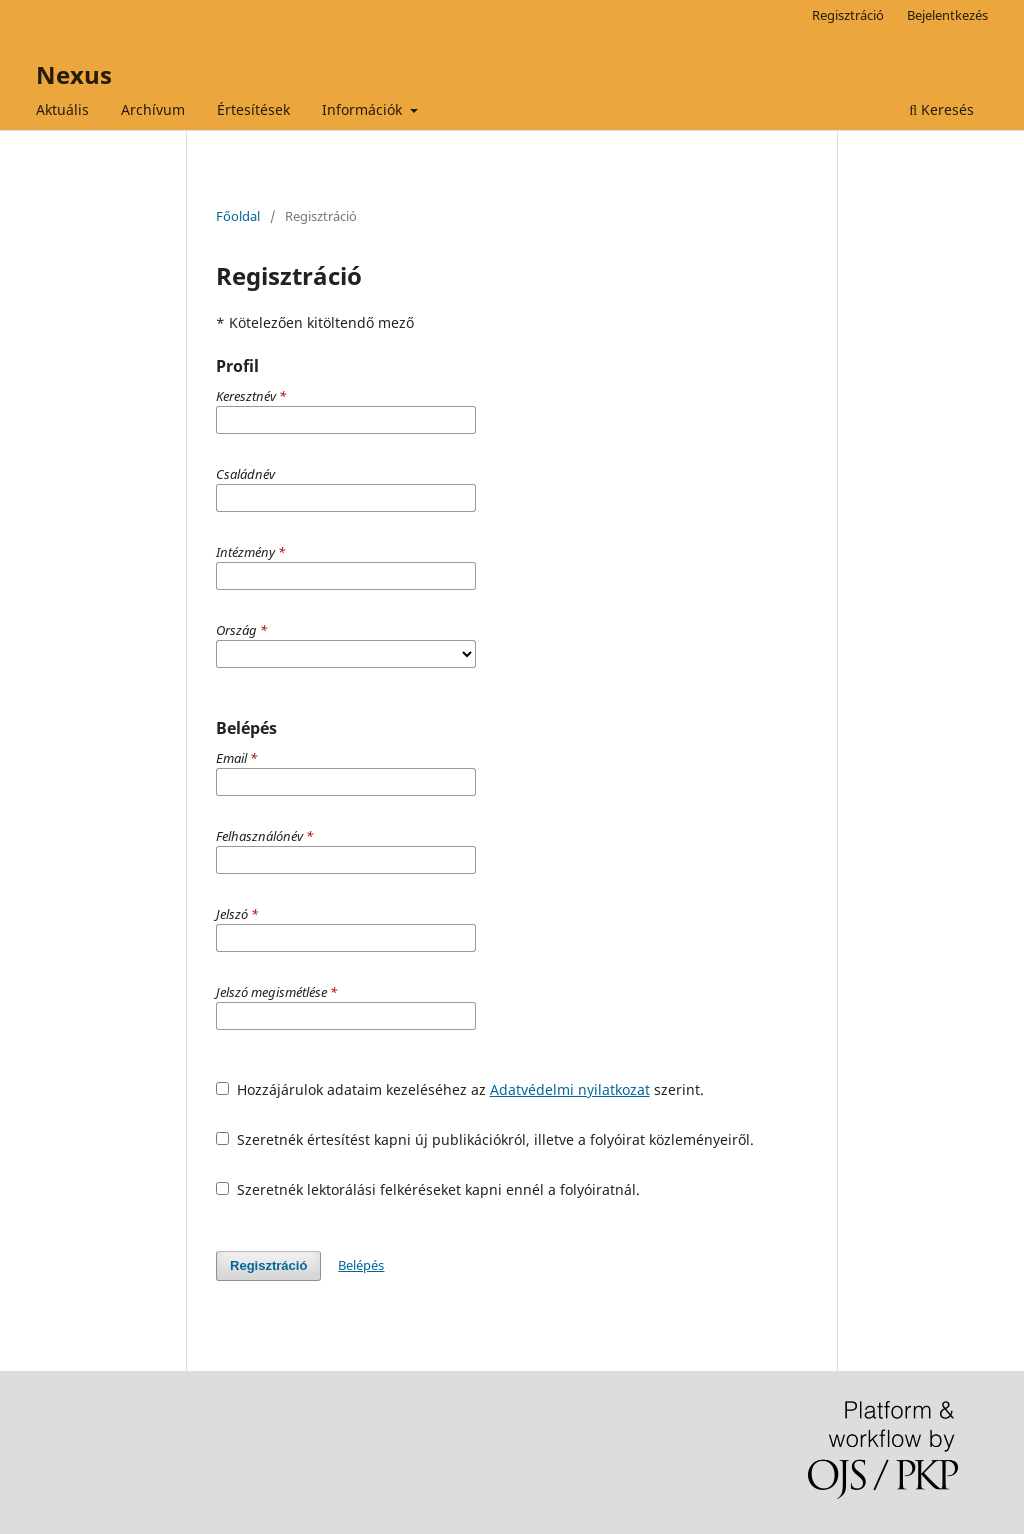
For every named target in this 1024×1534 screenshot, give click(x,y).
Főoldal (238, 216)
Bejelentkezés (947, 15)
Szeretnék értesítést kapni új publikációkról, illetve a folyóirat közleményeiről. (485, 1139)
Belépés (361, 1265)
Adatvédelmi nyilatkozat (570, 1089)
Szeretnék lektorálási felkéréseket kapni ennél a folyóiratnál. (428, 1189)
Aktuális (62, 109)
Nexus (74, 74)
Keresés (941, 109)
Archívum (153, 109)
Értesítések (253, 109)
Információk (364, 109)
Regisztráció (848, 15)
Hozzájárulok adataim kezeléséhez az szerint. (460, 1089)
